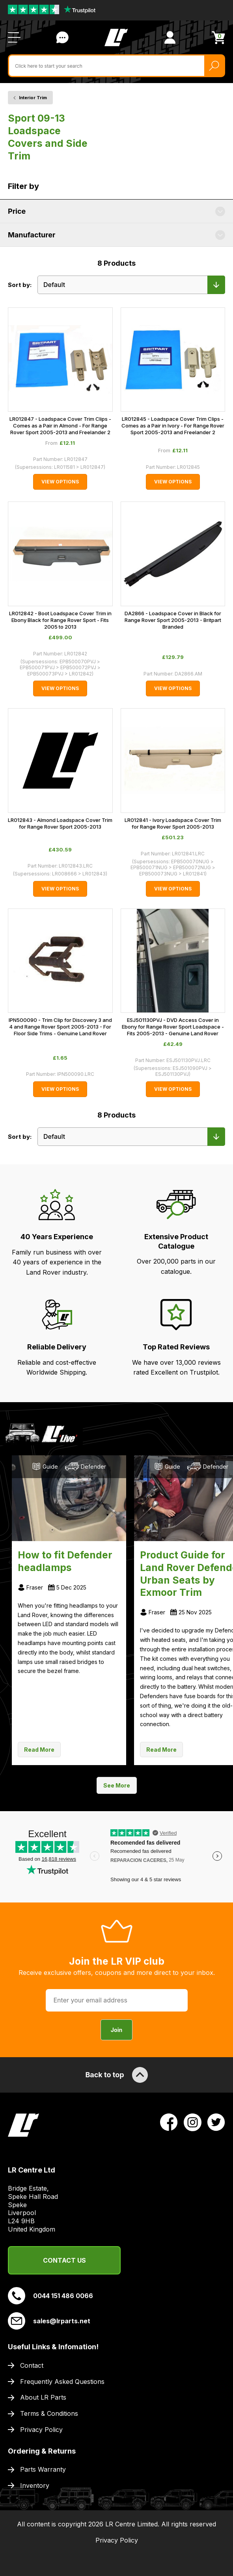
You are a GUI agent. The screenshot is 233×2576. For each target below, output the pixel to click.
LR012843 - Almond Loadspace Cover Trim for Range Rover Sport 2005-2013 (60, 823)
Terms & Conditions (49, 2413)
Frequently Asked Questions (62, 2381)
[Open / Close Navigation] (14, 37)
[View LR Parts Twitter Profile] (216, 2121)
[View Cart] (218, 37)
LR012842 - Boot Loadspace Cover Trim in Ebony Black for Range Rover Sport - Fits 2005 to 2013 (60, 620)
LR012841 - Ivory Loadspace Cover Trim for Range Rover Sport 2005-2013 (173, 823)
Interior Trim (33, 97)
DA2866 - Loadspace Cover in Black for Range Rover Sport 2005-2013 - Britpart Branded (173, 620)
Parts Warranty (43, 2469)
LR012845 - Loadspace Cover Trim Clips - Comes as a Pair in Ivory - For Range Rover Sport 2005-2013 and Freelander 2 (172, 425)
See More (116, 1785)
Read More (39, 1749)
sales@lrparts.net (49, 2321)
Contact (31, 2365)
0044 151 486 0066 (50, 2295)
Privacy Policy (41, 2430)
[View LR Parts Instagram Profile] (192, 2121)
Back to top (116, 2075)
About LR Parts (43, 2397)
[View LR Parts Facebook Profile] (169, 2121)
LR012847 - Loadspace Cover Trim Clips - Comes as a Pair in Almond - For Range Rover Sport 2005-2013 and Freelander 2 (60, 425)
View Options (60, 482)
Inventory (34, 2485)
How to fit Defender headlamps (65, 1561)
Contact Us (64, 2260)
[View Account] (170, 37)
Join (116, 2029)
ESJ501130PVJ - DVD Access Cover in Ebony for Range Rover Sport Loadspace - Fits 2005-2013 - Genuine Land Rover (173, 1026)
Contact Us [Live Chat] (62, 37)
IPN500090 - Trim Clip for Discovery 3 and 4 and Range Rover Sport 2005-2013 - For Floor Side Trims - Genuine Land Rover (60, 1026)
